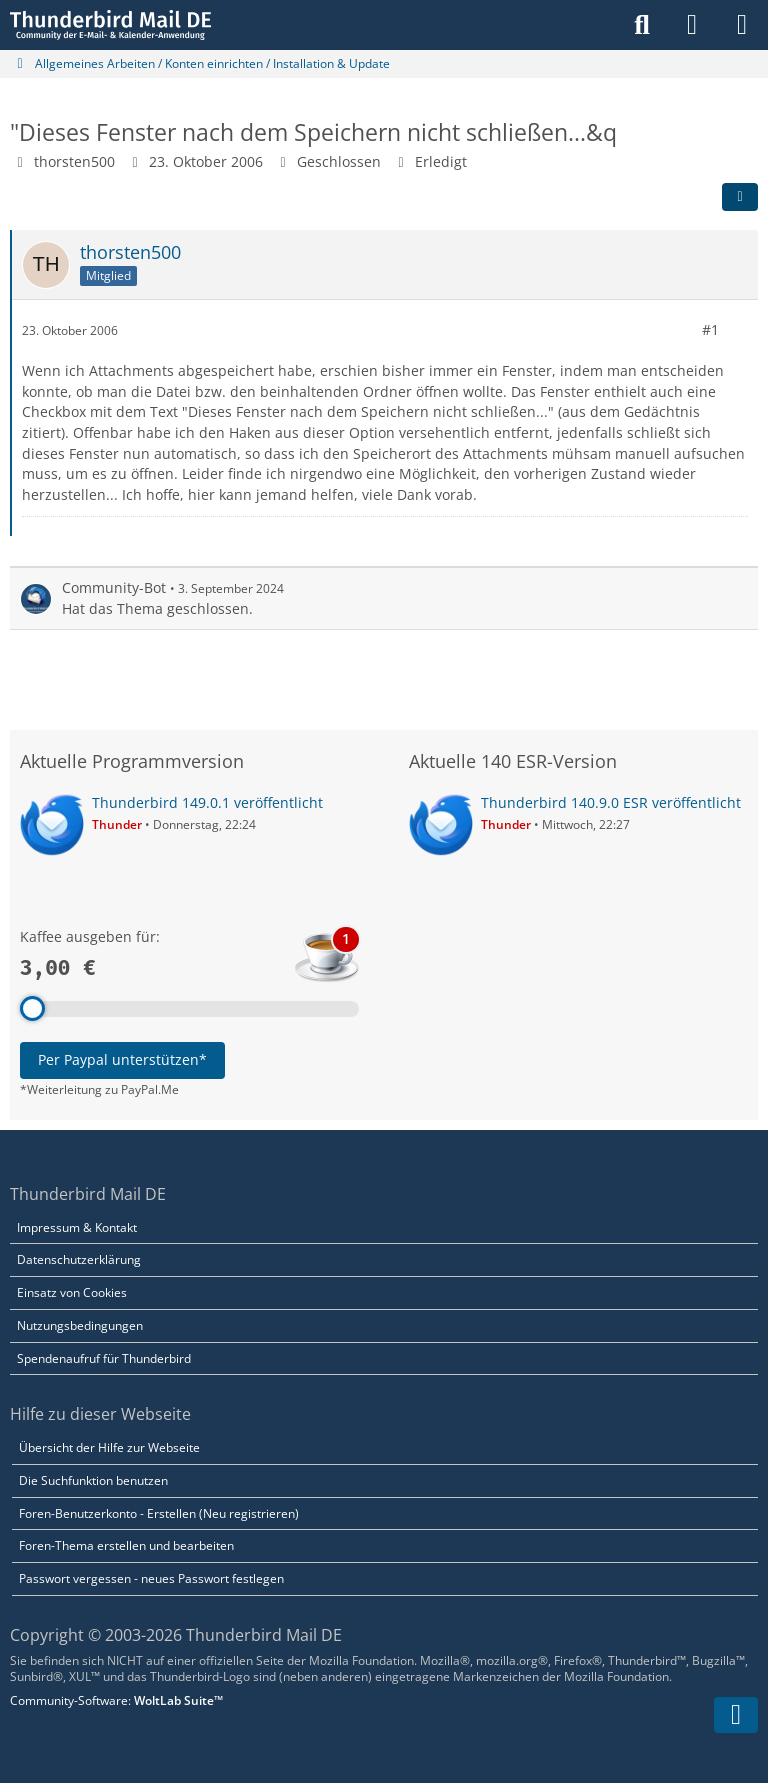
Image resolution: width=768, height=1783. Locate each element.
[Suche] (642, 25)
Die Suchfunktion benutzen (93, 1480)
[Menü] (742, 25)
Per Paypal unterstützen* (122, 1059)
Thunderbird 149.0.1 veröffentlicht (207, 802)
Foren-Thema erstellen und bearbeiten (126, 1545)
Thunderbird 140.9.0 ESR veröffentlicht (611, 802)
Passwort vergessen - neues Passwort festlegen (151, 1578)
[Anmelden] (692, 25)
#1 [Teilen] (710, 329)
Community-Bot (114, 587)
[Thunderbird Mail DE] (110, 25)
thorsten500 (74, 161)
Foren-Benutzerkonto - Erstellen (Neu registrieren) (159, 1513)
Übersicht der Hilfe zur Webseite (109, 1447)
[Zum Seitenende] (736, 1715)
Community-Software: (116, 1700)
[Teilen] (740, 197)
